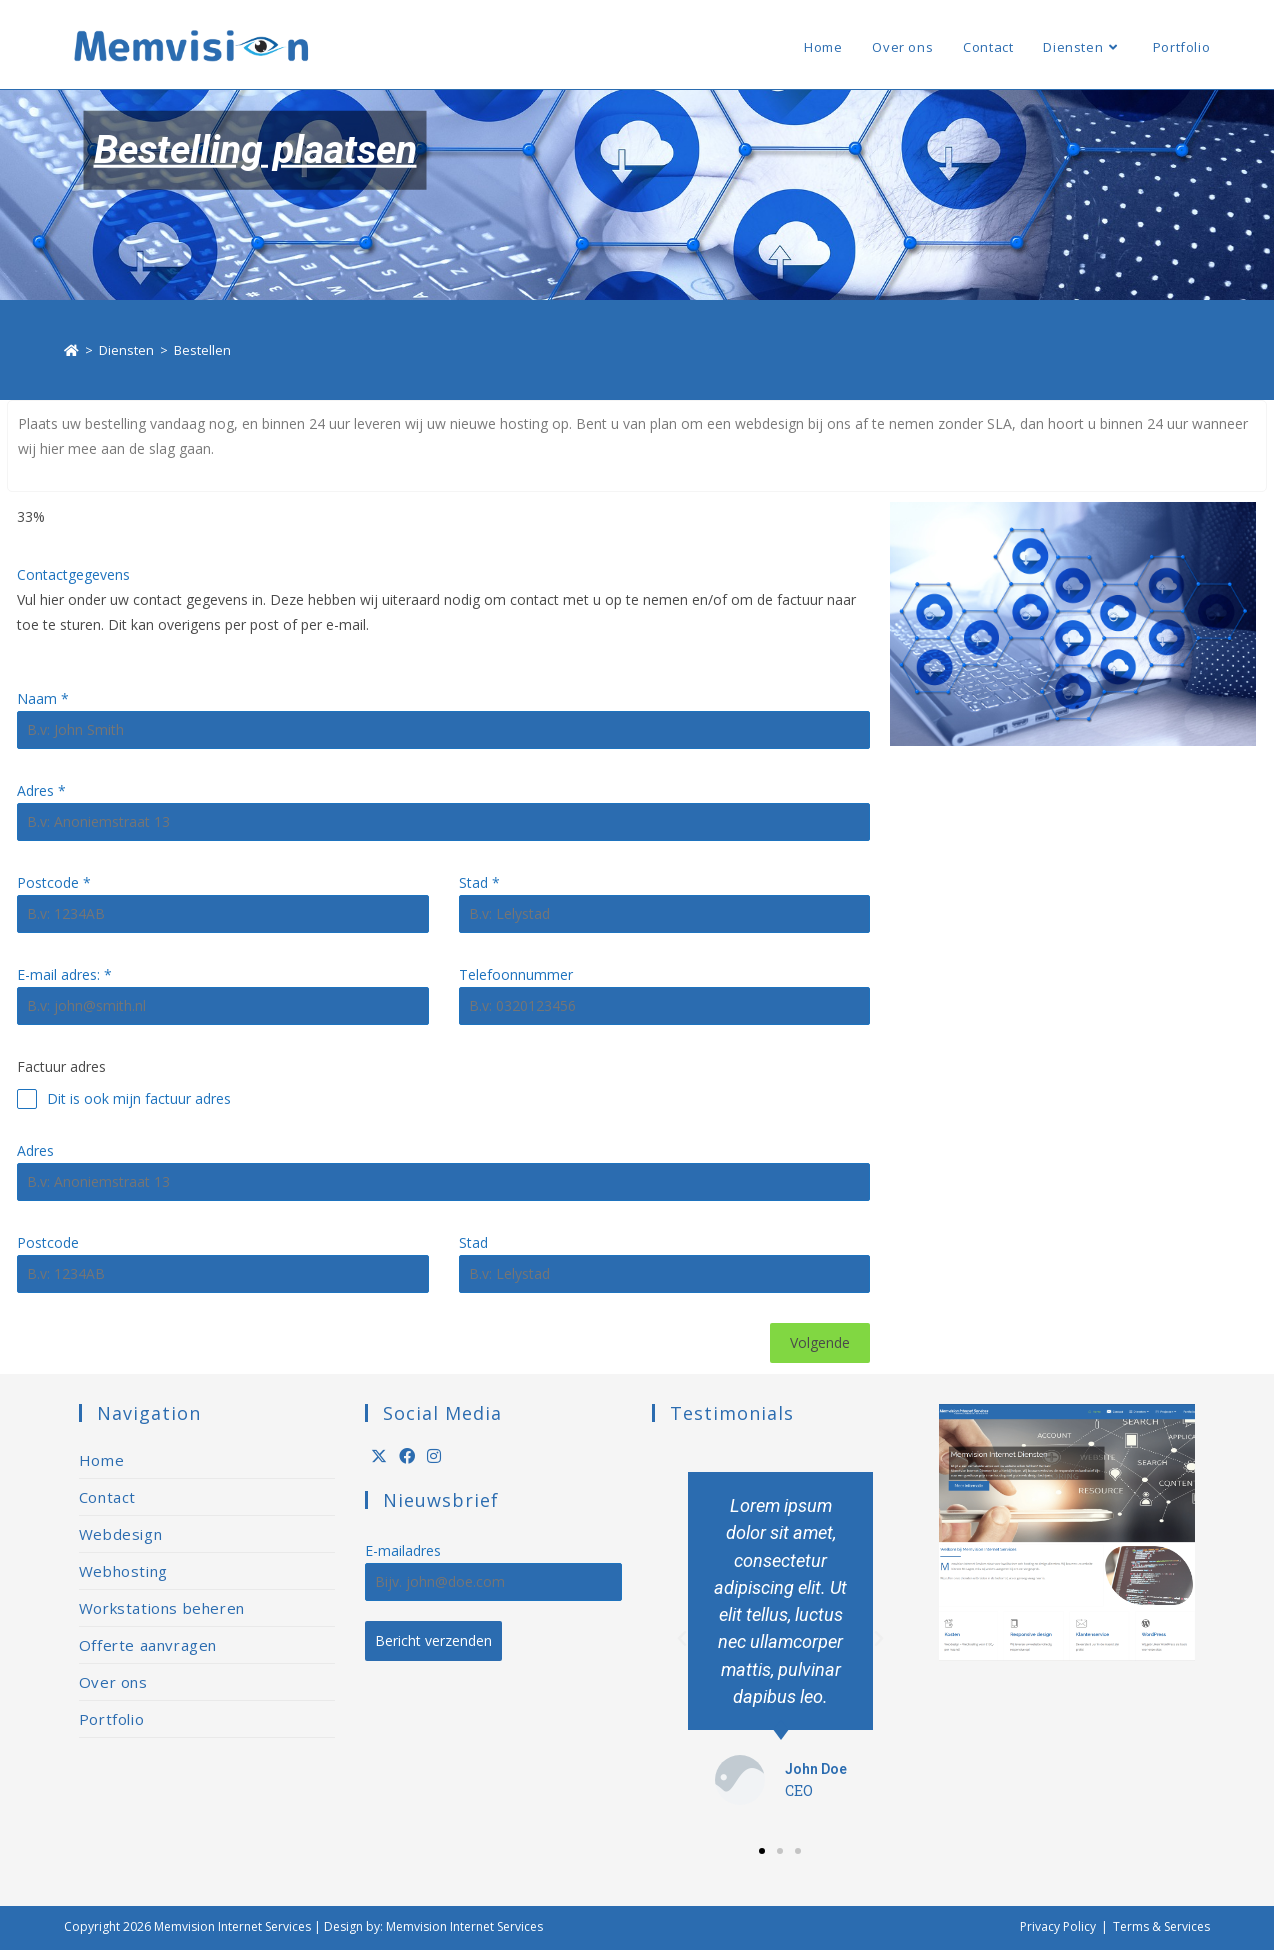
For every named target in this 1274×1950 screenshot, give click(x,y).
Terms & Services (1161, 1926)
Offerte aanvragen (148, 1645)
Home (101, 1460)
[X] (379, 1456)
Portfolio (111, 1719)
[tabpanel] (443, 928)
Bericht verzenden (433, 1640)
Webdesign (120, 1534)
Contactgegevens (73, 574)
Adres (41, 790)
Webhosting (123, 1571)
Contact (107, 1497)
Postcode (54, 882)
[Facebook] (407, 1456)
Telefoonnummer (516, 974)
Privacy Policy (1058, 1926)
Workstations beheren (162, 1608)
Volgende (820, 1342)
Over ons (113, 1682)
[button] (762, 1851)
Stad (479, 882)
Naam (43, 698)
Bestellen (202, 350)
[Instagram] (434, 1456)
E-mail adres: (64, 974)
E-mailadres (403, 1550)
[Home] (71, 350)
